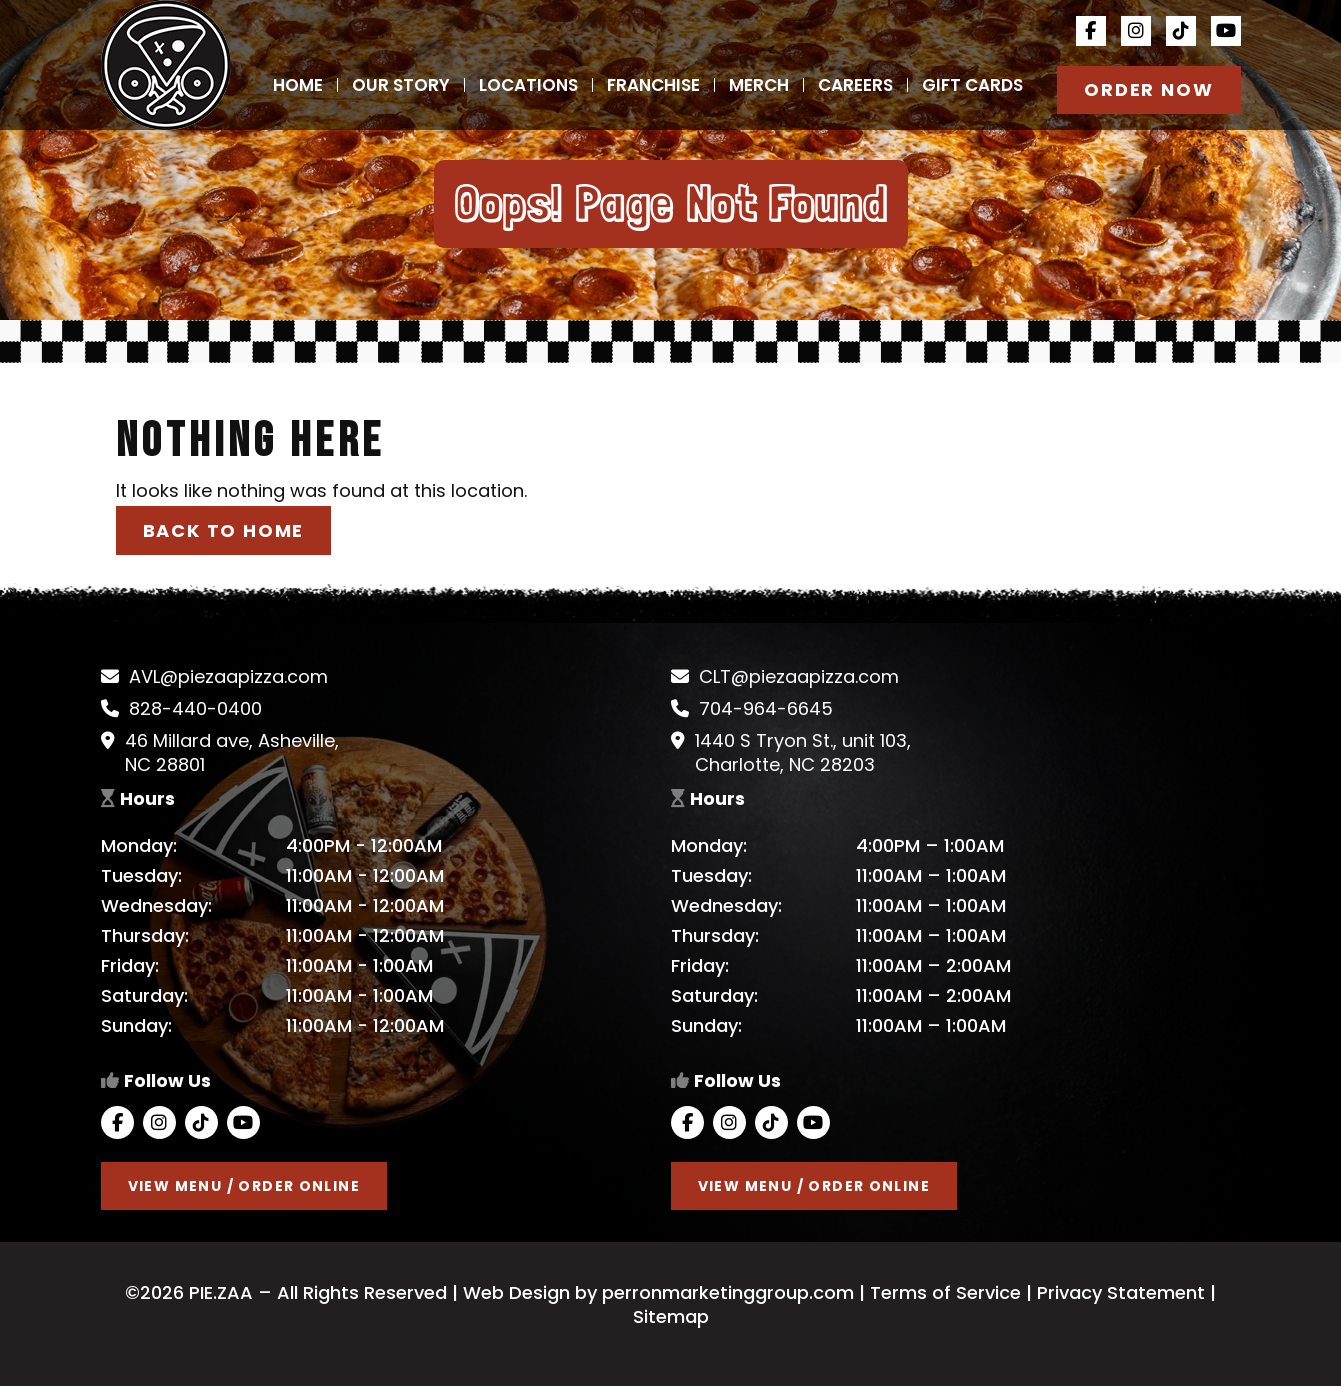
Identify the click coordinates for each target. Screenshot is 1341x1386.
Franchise (653, 85)
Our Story (401, 85)
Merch (759, 85)
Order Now (1148, 89)
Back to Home (224, 530)
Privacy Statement (1121, 1292)
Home (298, 85)
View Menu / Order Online (244, 1186)
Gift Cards (972, 85)
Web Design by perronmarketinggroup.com (656, 1292)
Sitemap (671, 1316)
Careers (855, 85)
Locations (528, 85)
